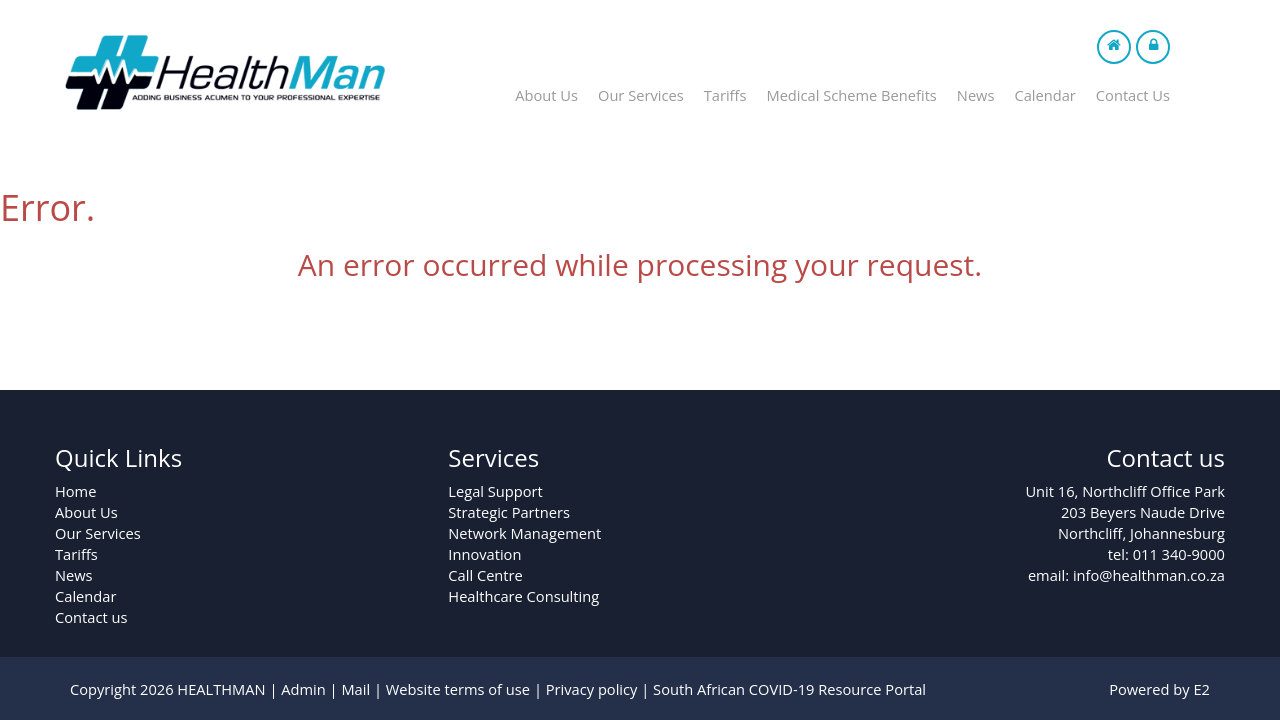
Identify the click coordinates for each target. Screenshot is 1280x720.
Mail (355, 689)
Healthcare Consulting (523, 596)
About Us (546, 95)
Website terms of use (458, 689)
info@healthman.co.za (1149, 575)
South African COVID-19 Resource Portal (789, 689)
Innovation (484, 554)
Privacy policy (592, 689)
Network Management (524, 533)
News (976, 95)
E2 (1201, 689)
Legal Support (495, 491)
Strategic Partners (509, 512)
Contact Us (1133, 95)
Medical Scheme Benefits (851, 95)
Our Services (641, 95)
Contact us (91, 617)
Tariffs (725, 95)
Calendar (1044, 95)
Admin (303, 689)
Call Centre (485, 575)
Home (75, 491)
